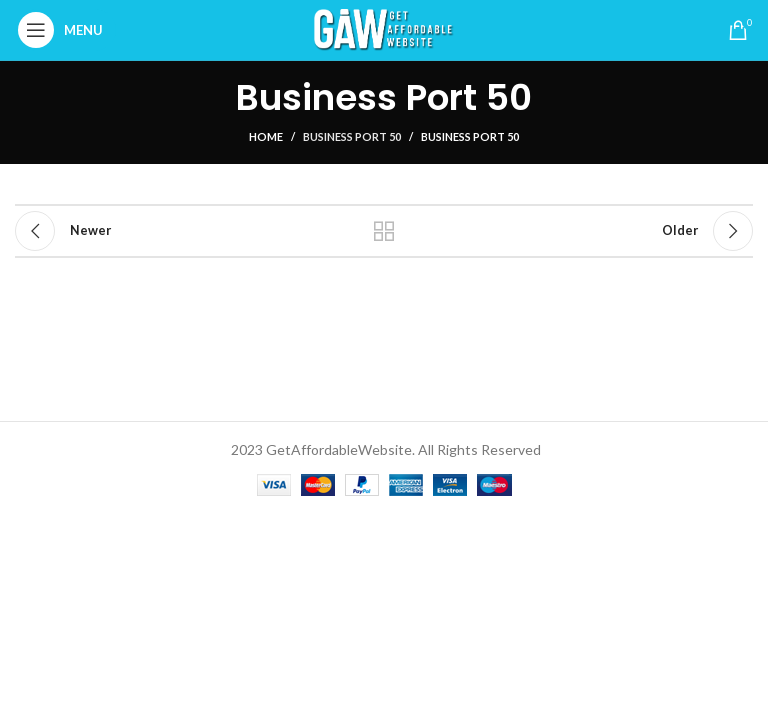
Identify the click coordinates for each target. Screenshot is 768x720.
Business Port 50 (352, 136)
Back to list (384, 231)
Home (266, 136)
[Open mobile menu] (65, 30)
